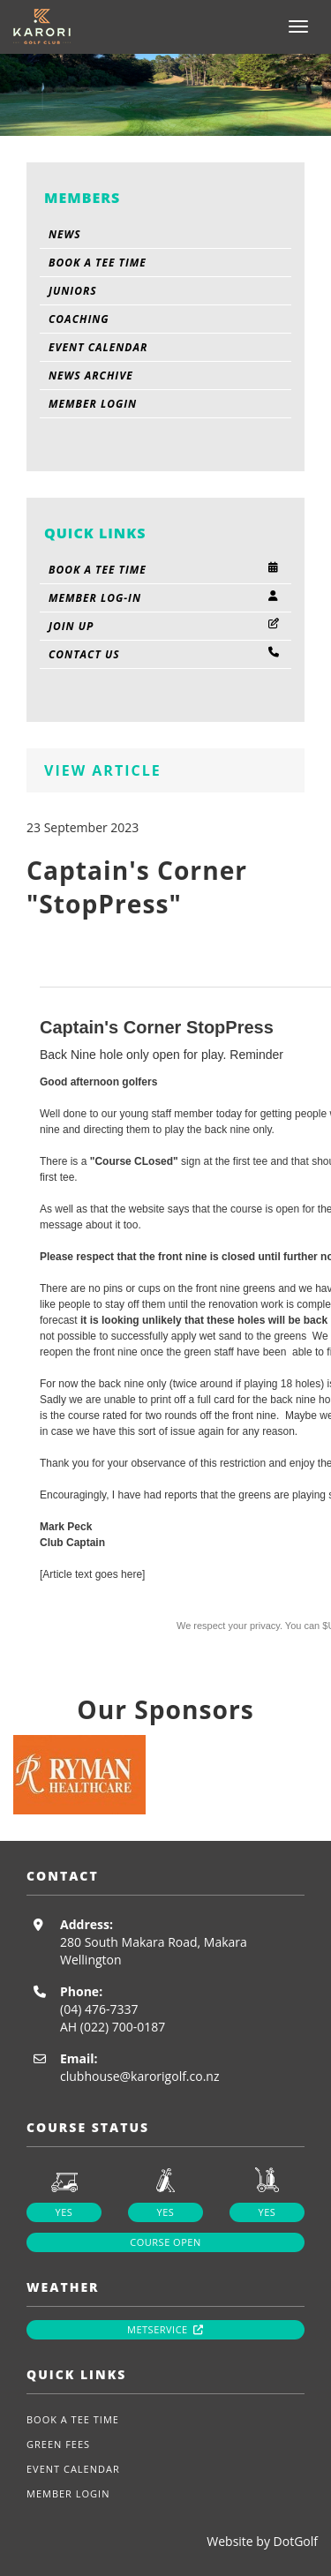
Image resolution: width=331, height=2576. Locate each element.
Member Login (93, 403)
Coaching (79, 319)
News (65, 234)
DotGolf (296, 2541)
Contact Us (165, 654)
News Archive (91, 375)
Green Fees (58, 2444)
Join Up (165, 626)
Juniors (73, 290)
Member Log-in (165, 597)
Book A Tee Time (98, 262)
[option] (165, 1774)
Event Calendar (98, 347)
